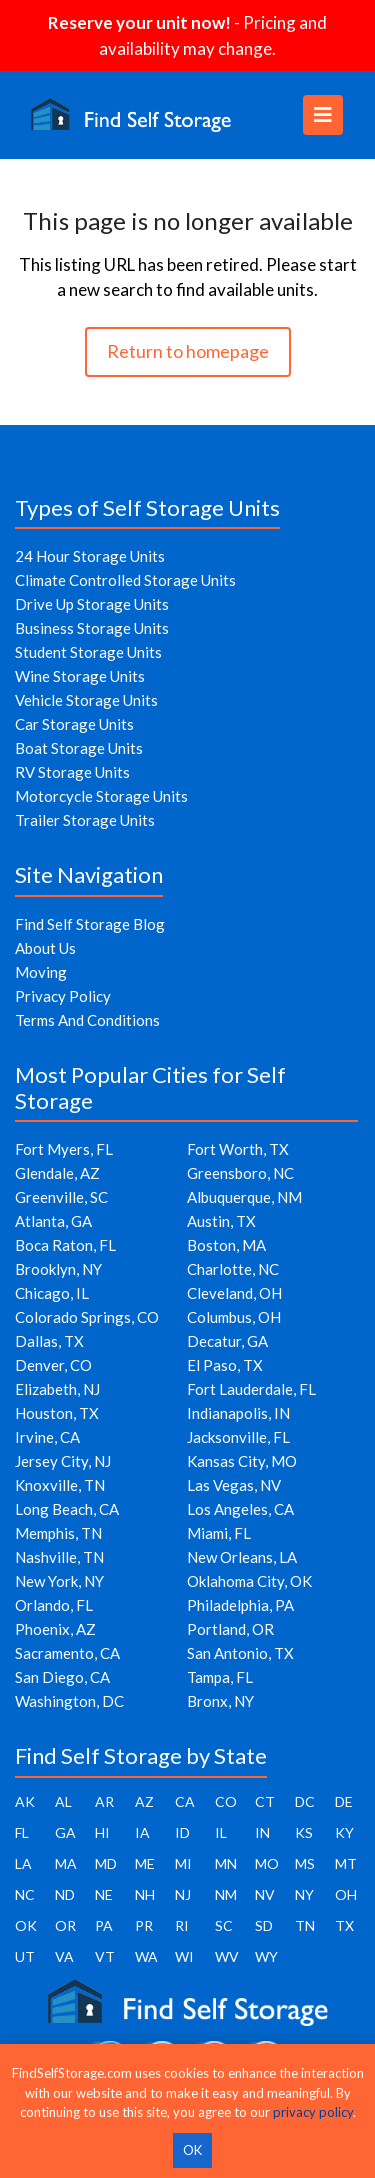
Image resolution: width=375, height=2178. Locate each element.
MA (66, 1863)
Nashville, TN (59, 1557)
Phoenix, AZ (55, 1629)
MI (183, 1863)
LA (23, 1863)
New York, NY (59, 1581)
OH (346, 1894)
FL (22, 1832)
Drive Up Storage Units (92, 604)
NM (226, 1894)
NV (265, 1894)
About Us (45, 948)
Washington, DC (69, 1701)
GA (65, 1832)
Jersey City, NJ (63, 1461)
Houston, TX (57, 1413)
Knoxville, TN (60, 1485)
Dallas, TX (49, 1341)
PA (104, 1925)
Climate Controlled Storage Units (125, 580)
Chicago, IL (52, 1293)
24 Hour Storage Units (90, 556)
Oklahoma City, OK (249, 1581)
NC (25, 1894)
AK (25, 1801)
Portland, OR (230, 1629)
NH (145, 1894)
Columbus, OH (234, 1317)
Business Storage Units (92, 628)
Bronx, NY (220, 1701)
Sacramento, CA (67, 1653)
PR (144, 1925)
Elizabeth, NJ (57, 1389)
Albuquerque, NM (244, 1197)
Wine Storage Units (80, 676)
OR (65, 1925)
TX (344, 1925)
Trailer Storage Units (85, 820)
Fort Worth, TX (238, 1149)
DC (305, 1801)
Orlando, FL (54, 1605)
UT (25, 1956)
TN (305, 1925)
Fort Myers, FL (64, 1149)
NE (104, 1894)
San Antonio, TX (240, 1653)
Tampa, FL (220, 1677)
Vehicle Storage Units (86, 700)
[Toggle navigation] (323, 115)
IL (221, 1832)
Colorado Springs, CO (87, 1317)
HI (102, 1832)
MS (305, 1863)
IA (142, 1832)
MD (106, 1863)
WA (146, 1956)
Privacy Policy (63, 996)
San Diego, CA (62, 1677)
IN (262, 1832)
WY (266, 1956)
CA (185, 1801)
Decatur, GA (227, 1341)
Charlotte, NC (233, 1269)
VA (64, 1956)
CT (265, 1801)
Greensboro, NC (240, 1173)
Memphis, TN (58, 1533)
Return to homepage (188, 351)
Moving (41, 972)
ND (65, 1894)
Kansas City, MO (242, 1461)
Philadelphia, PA (240, 1605)
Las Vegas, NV (234, 1485)
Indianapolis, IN (238, 1413)
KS (304, 1832)
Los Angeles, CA (240, 1509)
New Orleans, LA (242, 1557)
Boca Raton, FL (65, 1245)
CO (226, 1801)
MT (346, 1863)
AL (63, 1801)
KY (344, 1832)
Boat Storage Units (79, 748)
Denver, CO (53, 1365)
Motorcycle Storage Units (101, 796)
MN (226, 1863)
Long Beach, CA (67, 1509)
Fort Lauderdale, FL (251, 1389)
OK (26, 1925)
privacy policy (313, 2112)
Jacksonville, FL (238, 1437)
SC (224, 1925)
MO (267, 1863)
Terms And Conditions (87, 1020)
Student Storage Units (88, 652)
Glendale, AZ (57, 1173)
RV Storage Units (72, 772)
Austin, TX (221, 1221)
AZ (144, 1801)
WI (184, 1956)
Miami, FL (219, 1533)
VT (105, 1956)
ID (182, 1832)
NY (304, 1894)
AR (104, 1801)
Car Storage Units (74, 724)
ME (145, 1863)
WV (227, 1956)
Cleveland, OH (234, 1293)
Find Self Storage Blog (90, 924)
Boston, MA (226, 1245)
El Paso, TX (225, 1365)
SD (264, 1925)
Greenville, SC (61, 1197)
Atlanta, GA (53, 1221)
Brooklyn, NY (58, 1269)
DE (344, 1801)
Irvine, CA (47, 1437)
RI (182, 1925)
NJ (183, 1894)
